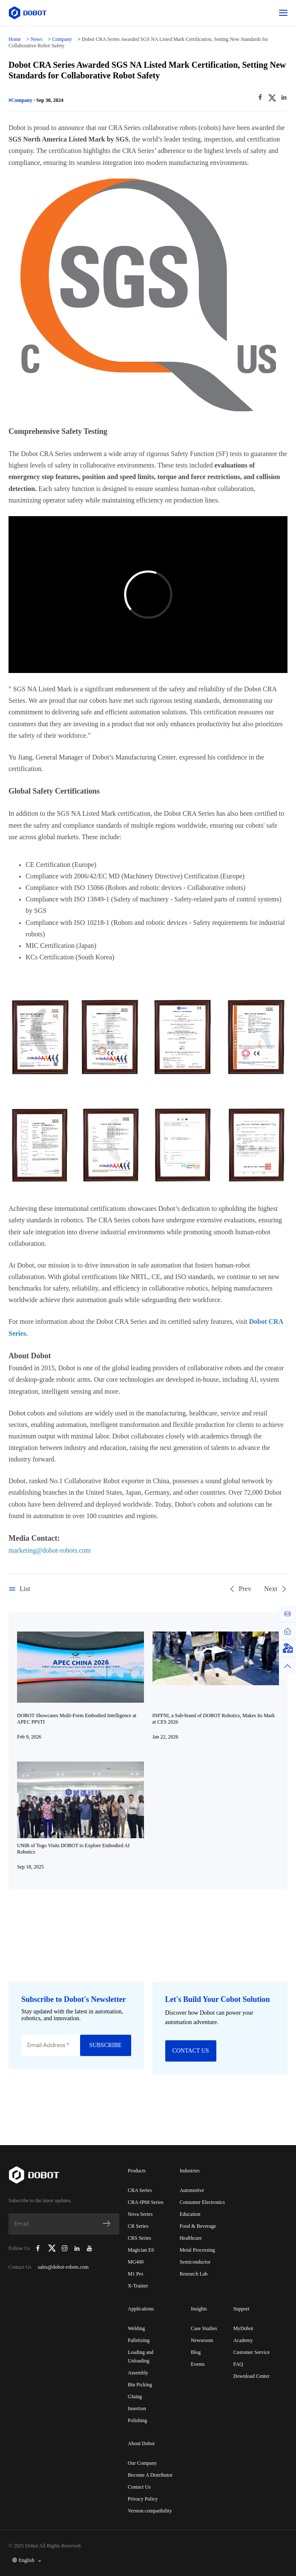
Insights (199, 2309)
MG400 (136, 2262)
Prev (240, 1589)
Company (62, 39)
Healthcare (191, 2238)
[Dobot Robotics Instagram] (65, 2248)
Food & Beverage (198, 2226)
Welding (136, 2328)
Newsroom (202, 2340)
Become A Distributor (150, 2475)
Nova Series (140, 2214)
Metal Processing (197, 2250)
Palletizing (138, 2340)
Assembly (138, 2373)
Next (275, 1589)
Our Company (142, 2463)
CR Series (138, 2226)
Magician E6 (141, 2250)
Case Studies (204, 2328)
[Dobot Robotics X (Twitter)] (52, 2248)
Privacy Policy (143, 2499)
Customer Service (251, 2352)
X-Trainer (138, 2286)
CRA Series (140, 2190)
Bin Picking (140, 2385)
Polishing (137, 2420)
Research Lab (194, 2274)
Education (190, 2214)
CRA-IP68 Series (146, 2202)
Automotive (192, 2190)
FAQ (238, 2364)
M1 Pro (135, 2274)
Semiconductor (195, 2262)
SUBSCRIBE (105, 2045)
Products (137, 2171)
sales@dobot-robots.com (63, 2267)
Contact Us (139, 2487)
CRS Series (139, 2238)
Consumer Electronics (202, 2202)
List (19, 1589)
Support (241, 2309)
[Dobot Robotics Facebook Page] (38, 2248)
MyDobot (243, 2328)
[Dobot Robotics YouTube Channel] (89, 2248)
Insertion (137, 2408)
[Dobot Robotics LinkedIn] (77, 2248)
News (36, 39)
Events (198, 2364)
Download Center (251, 2376)
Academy (243, 2340)
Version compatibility (150, 2511)
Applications (141, 2309)
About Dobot (141, 2443)
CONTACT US (190, 2051)
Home (15, 39)
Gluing (135, 2397)
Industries (190, 2171)
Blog (196, 2352)
